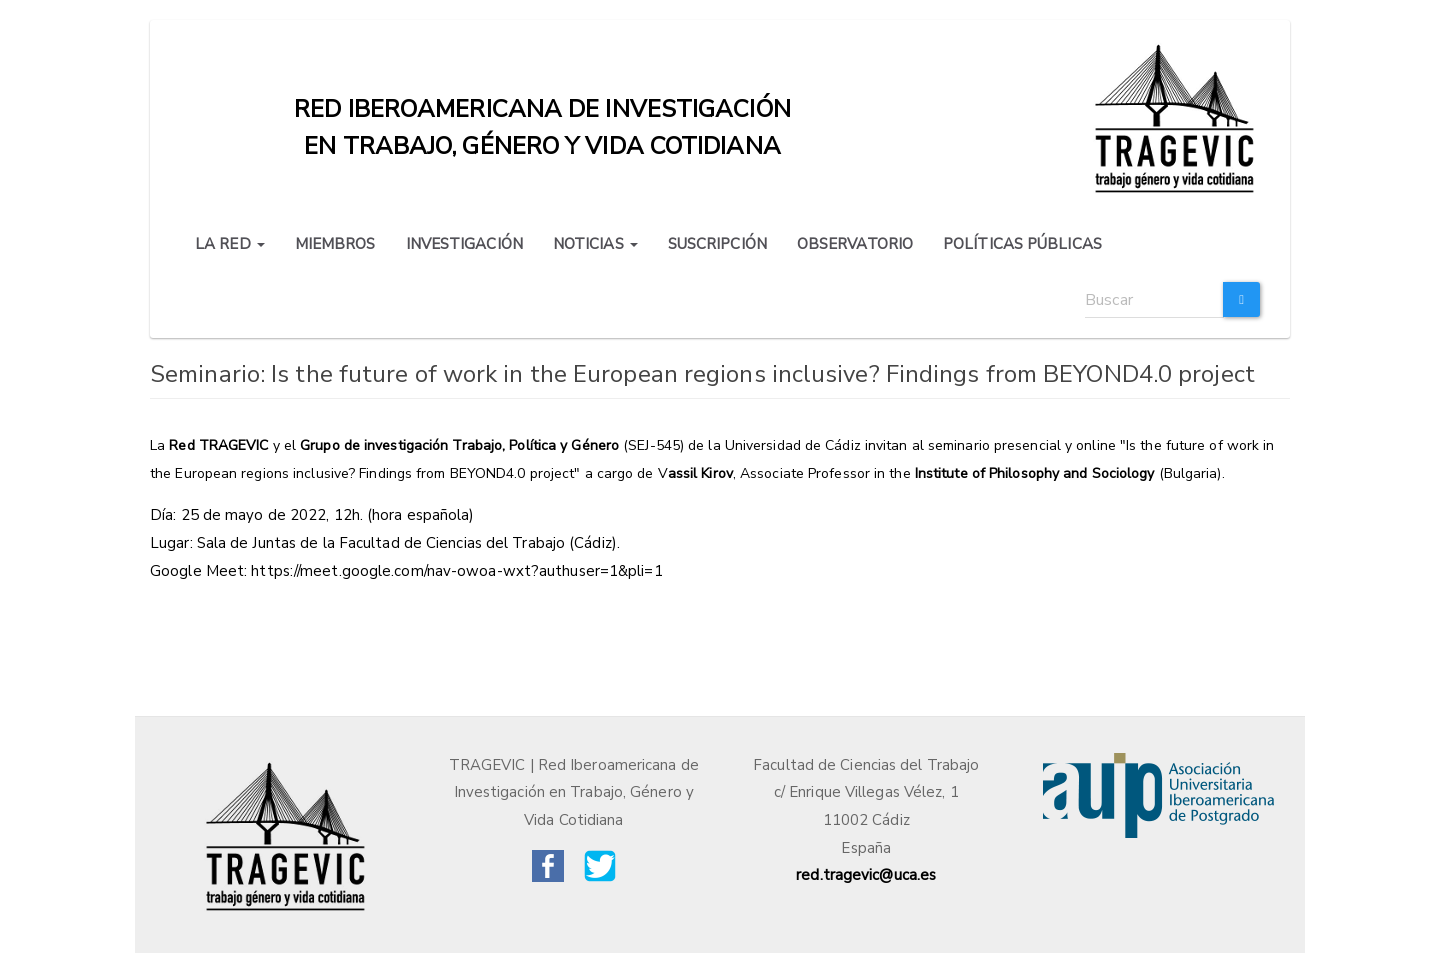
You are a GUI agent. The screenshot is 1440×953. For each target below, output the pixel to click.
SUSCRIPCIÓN (717, 244)
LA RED (230, 244)
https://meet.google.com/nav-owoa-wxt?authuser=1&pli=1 (456, 571)
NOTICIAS (595, 244)
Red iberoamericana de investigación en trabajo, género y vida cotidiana (542, 114)
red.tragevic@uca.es (866, 875)
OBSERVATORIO (855, 244)
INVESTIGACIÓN (464, 244)
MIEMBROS (335, 244)
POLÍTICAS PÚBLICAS (1022, 244)
